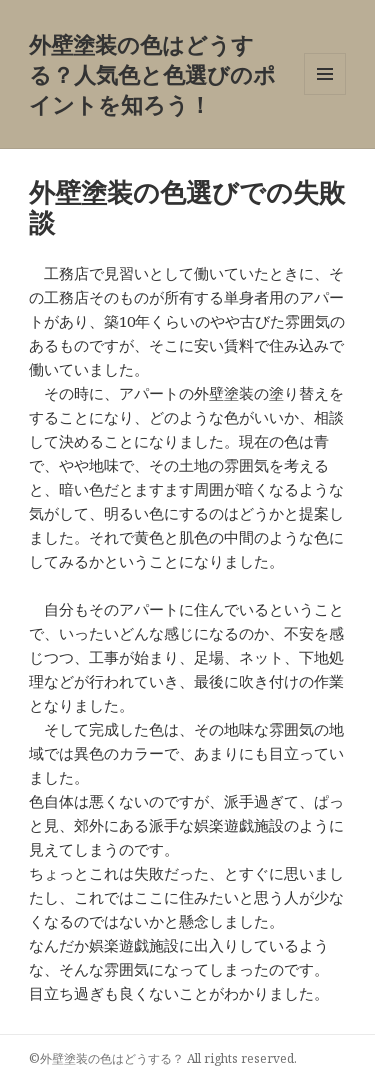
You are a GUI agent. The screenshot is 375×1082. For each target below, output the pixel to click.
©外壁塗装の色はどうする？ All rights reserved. (163, 1058)
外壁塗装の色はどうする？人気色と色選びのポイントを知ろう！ (152, 74)
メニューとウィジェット (325, 94)
